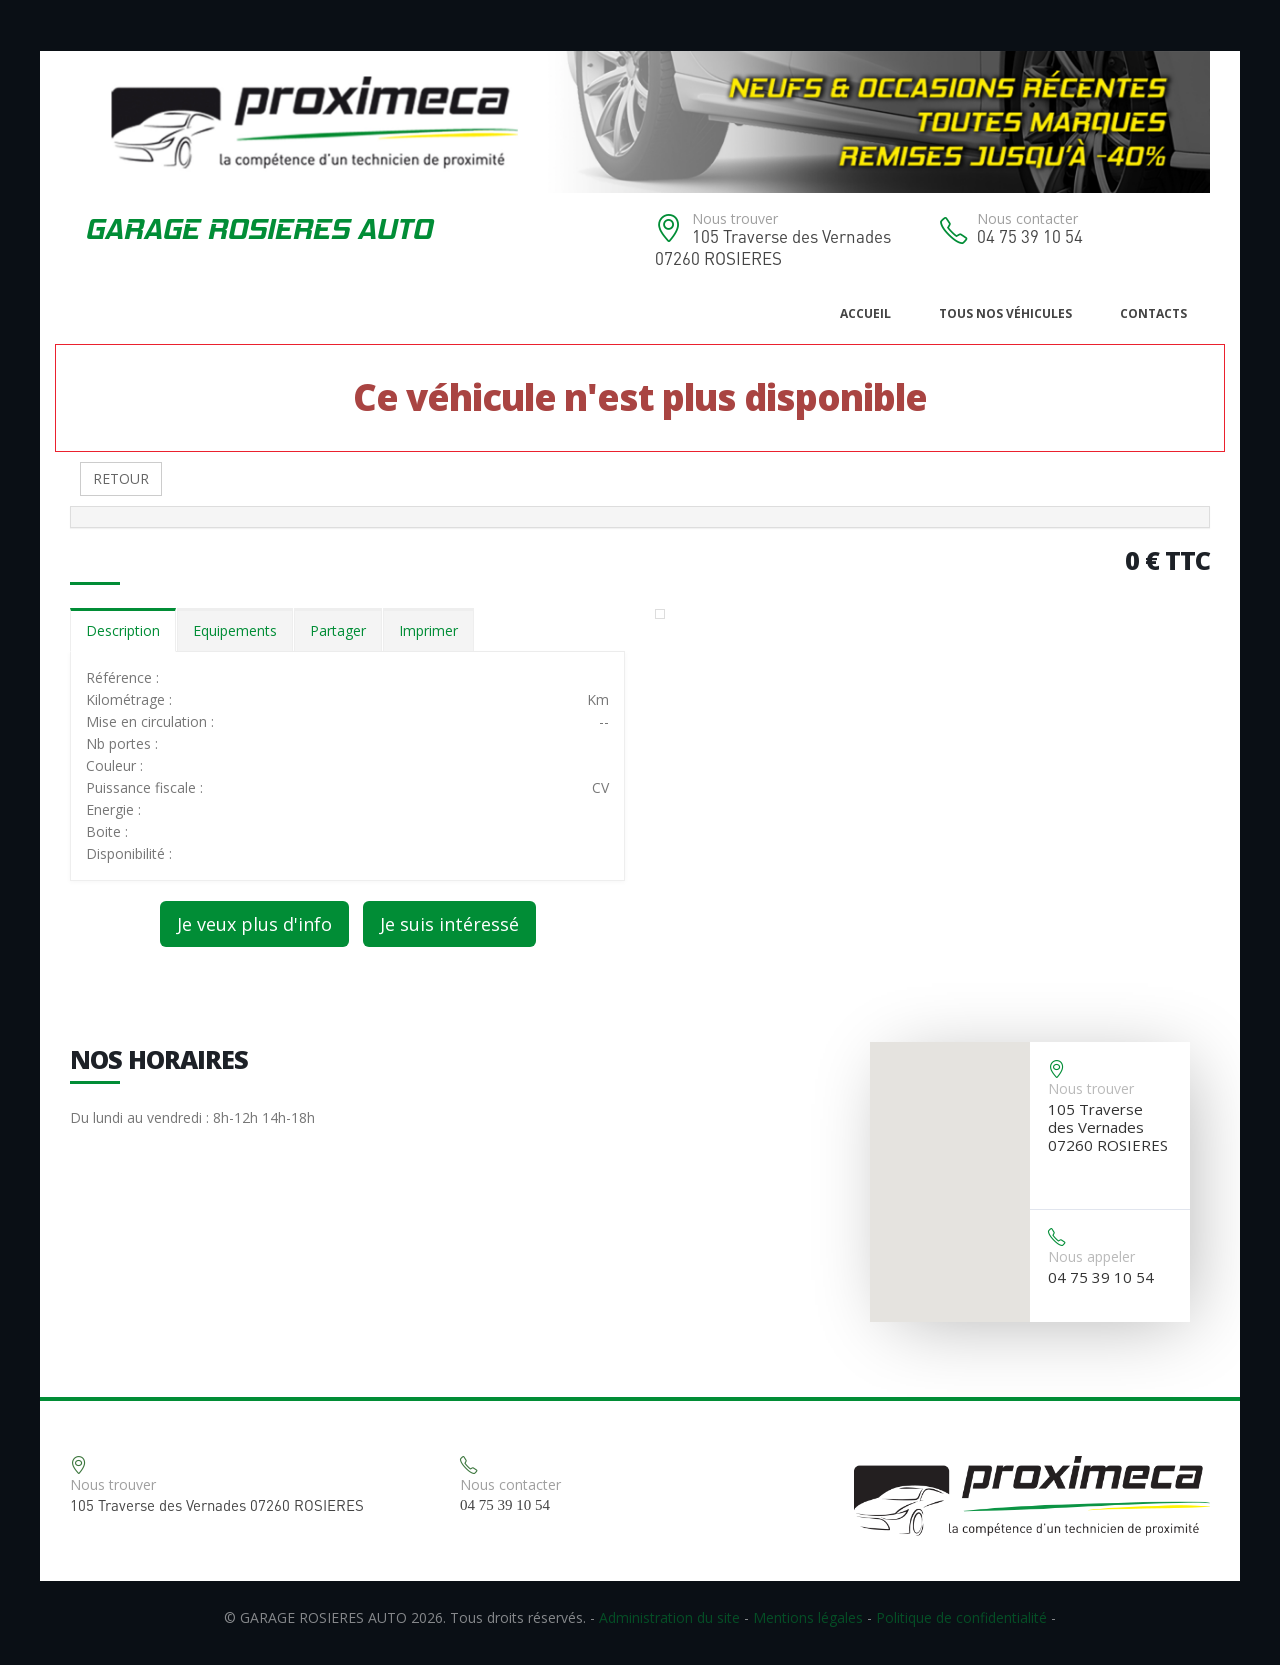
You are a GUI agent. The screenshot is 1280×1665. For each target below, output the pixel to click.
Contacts (1153, 313)
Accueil (865, 313)
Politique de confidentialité (961, 1617)
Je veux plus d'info (254, 924)
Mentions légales (808, 1617)
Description (123, 630)
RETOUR (121, 478)
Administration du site (669, 1617)
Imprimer (428, 630)
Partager (338, 630)
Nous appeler (1091, 1256)
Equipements (235, 630)
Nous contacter (1027, 218)
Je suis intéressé (449, 924)
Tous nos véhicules (1005, 313)
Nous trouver (735, 218)
